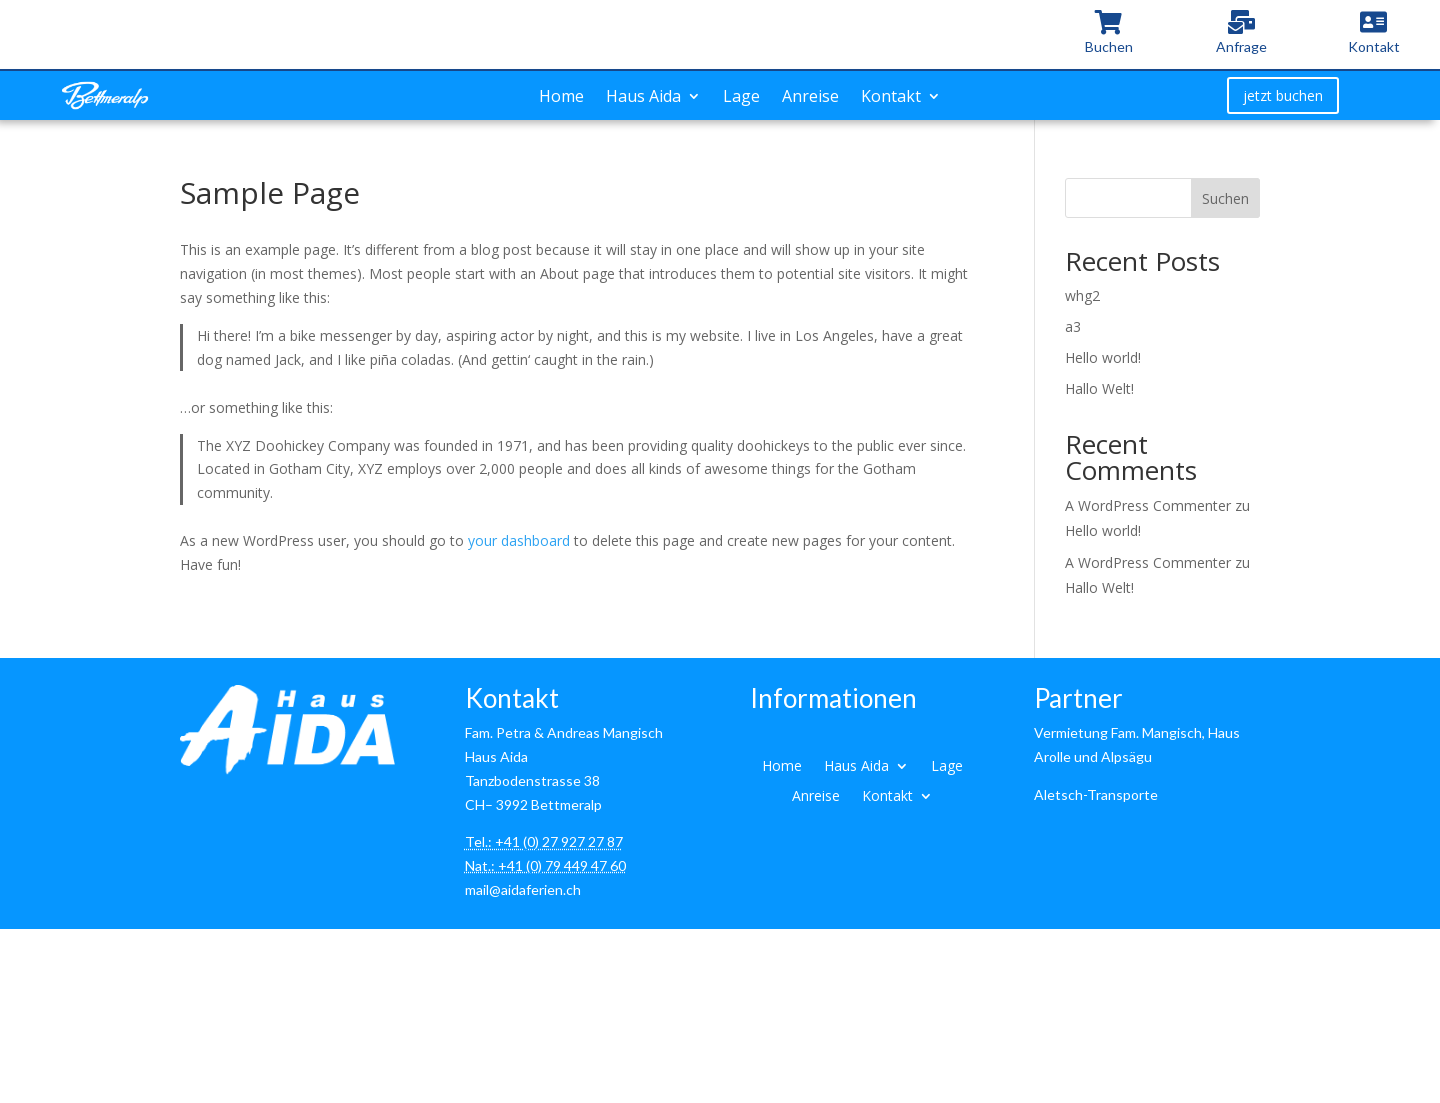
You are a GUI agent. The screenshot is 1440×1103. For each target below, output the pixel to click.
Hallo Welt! (1099, 388)
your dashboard (519, 540)
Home (561, 98)
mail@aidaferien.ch (523, 889)
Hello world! (1103, 357)
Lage (741, 98)
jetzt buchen (1283, 95)
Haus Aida (643, 98)
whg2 (1082, 295)
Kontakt (891, 98)
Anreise (810, 98)
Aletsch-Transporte (1096, 794)
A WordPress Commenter (1148, 505)
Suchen (1225, 198)
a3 (1073, 326)
